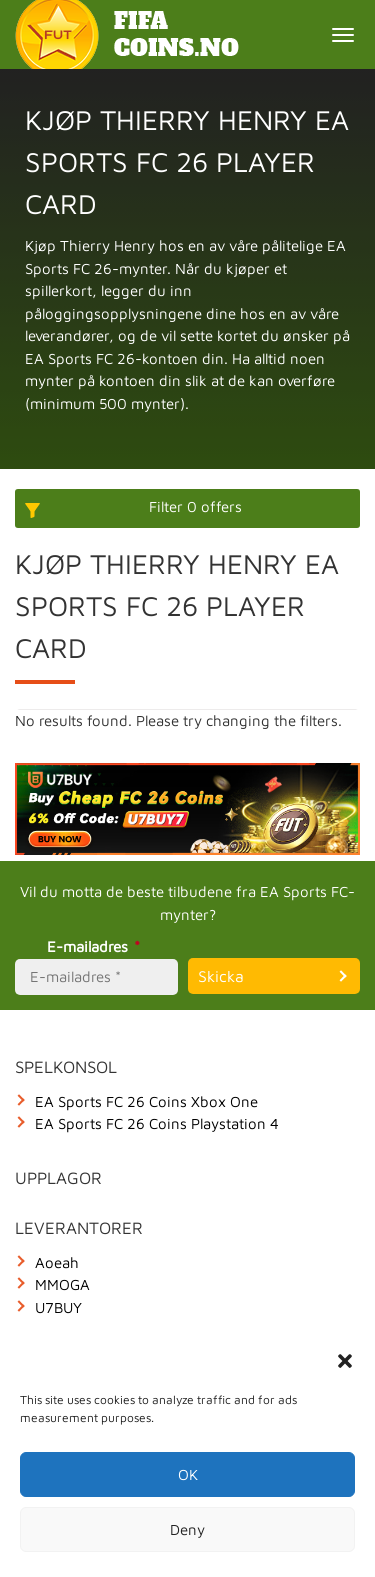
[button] (345, 1361)
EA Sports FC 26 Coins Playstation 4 (157, 1123)
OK (188, 1474)
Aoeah (57, 1262)
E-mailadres (96, 946)
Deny (187, 1529)
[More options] (187, 508)
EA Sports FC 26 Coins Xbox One (146, 1101)
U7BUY (58, 1307)
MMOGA (62, 1284)
